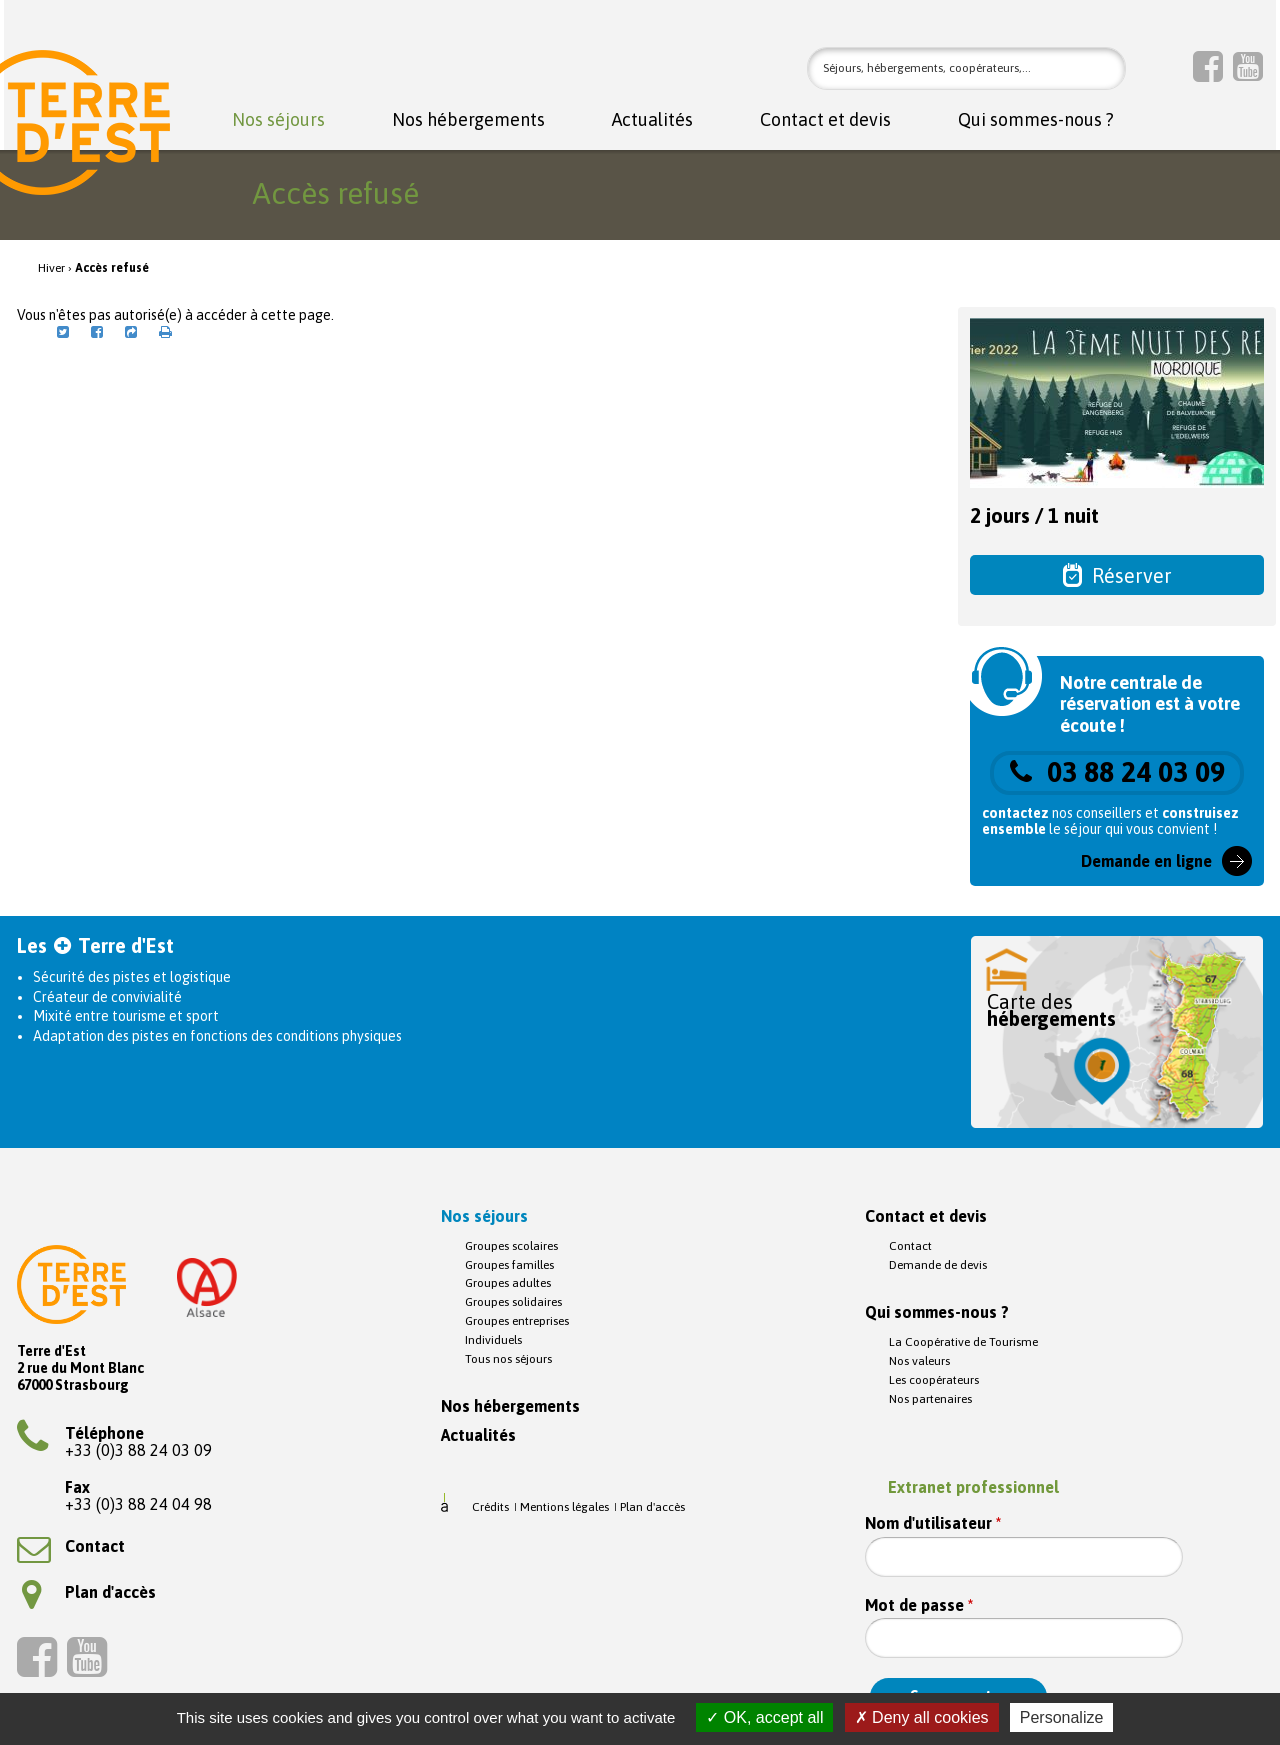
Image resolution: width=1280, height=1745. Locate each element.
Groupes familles (509, 1265)
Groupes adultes (508, 1283)
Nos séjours (278, 120)
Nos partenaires (930, 1399)
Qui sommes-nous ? (1036, 120)
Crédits (490, 1507)
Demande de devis (938, 1265)
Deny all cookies (922, 1717)
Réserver (1117, 575)
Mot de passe (919, 1605)
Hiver (51, 268)
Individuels (493, 1340)
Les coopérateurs (934, 1380)
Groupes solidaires (513, 1302)
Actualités (652, 120)
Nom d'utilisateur (933, 1523)
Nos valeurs (919, 1361)
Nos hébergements (468, 120)
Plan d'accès (89, 1592)
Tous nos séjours (508, 1359)
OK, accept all (764, 1717)
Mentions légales (564, 1507)
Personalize (1062, 1717)
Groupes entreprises (517, 1321)
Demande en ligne (1146, 861)
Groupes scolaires (511, 1246)
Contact (71, 1546)
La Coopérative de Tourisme (963, 1342)
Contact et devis (825, 120)
